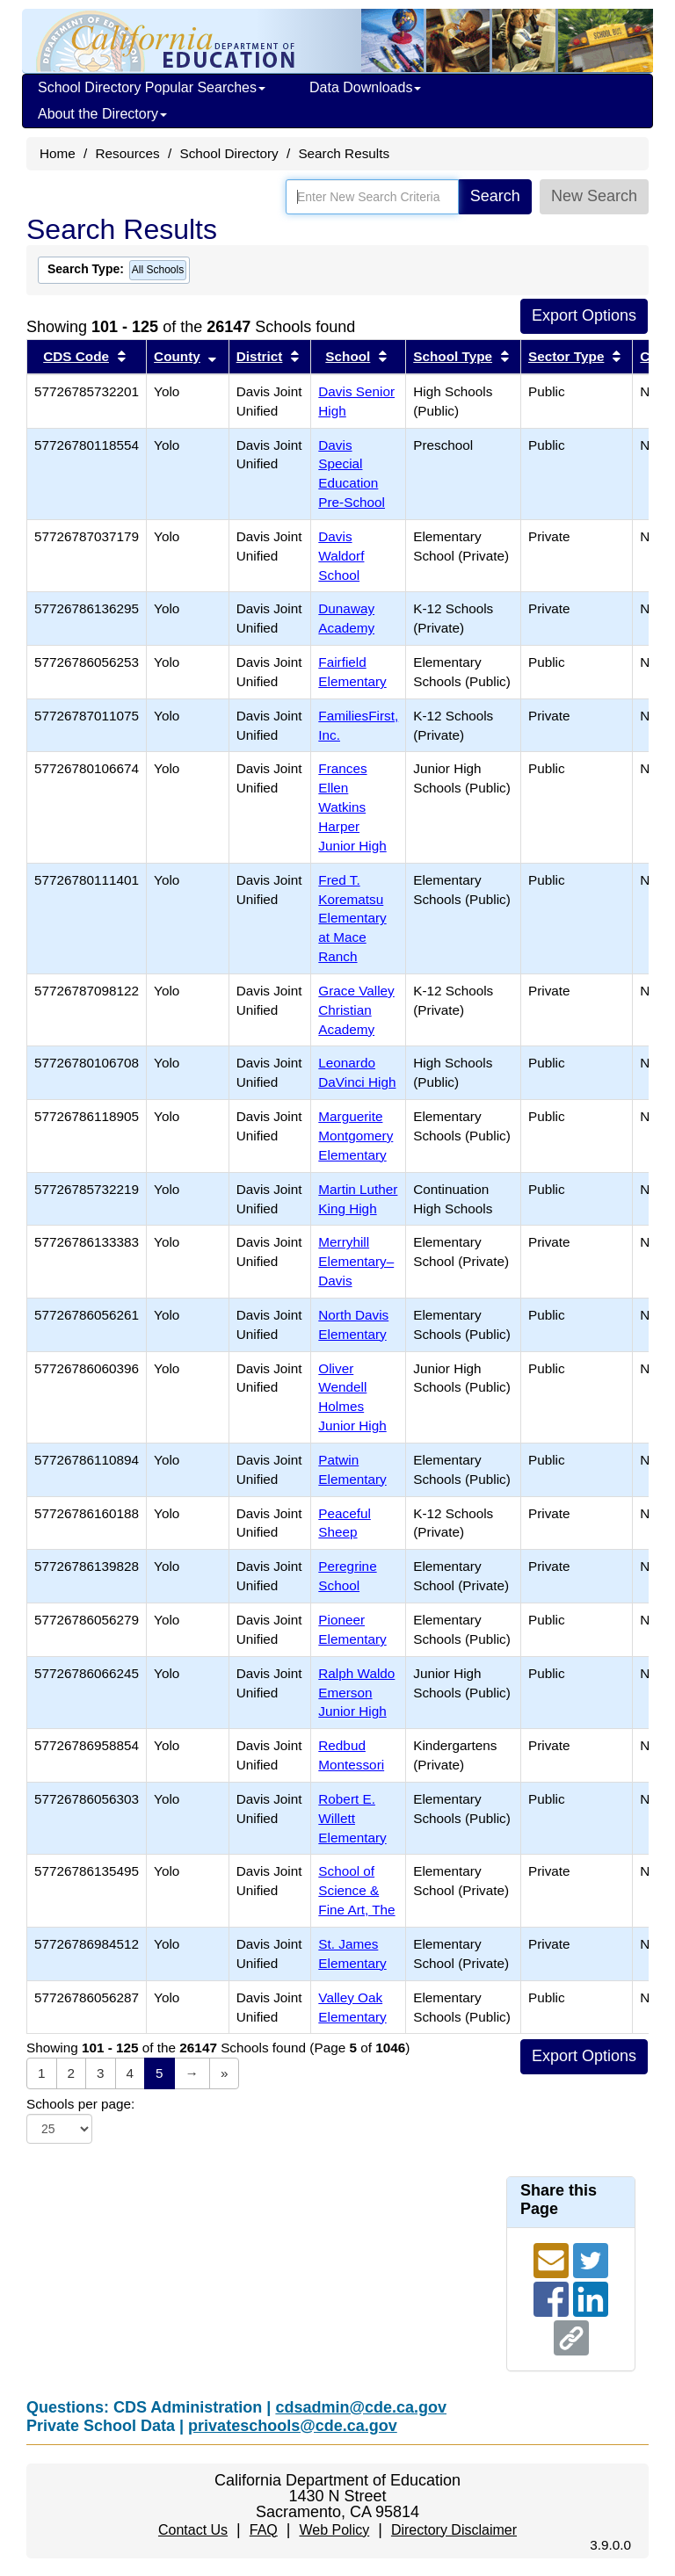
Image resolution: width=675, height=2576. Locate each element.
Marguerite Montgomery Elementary (355, 1135)
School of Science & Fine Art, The (356, 1890)
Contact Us (193, 2529)
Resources (128, 153)
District (259, 356)
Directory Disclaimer (454, 2529)
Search (495, 196)
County (177, 356)
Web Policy (334, 2529)
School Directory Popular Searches (151, 87)
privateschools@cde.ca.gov (292, 2426)
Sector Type (566, 356)
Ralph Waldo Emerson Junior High (356, 1692)
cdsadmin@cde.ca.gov (360, 2407)
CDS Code (76, 356)
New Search (594, 196)
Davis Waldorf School (341, 555)
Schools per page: (80, 2103)
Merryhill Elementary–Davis (356, 1261)
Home (58, 153)
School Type (452, 356)
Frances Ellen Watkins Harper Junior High (352, 806)
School (347, 356)
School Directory (228, 153)
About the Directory (102, 113)
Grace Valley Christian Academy (356, 1010)
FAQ (264, 2529)
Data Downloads (365, 87)
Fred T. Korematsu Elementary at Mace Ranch (352, 918)
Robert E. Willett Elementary (352, 1818)
